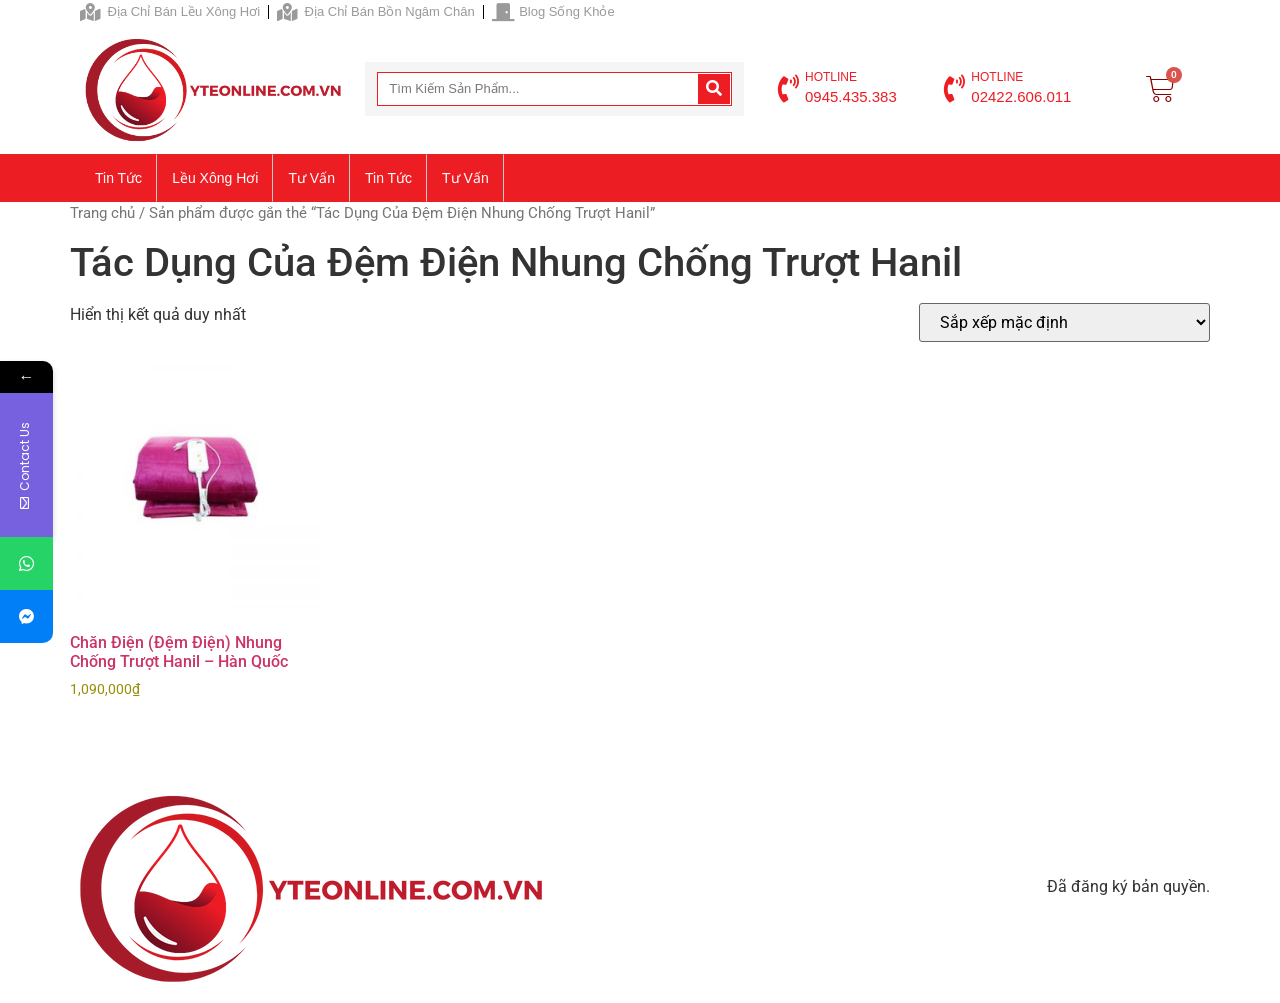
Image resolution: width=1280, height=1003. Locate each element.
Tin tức (118, 178)
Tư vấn (311, 178)
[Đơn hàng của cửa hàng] (1064, 322)
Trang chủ (102, 213)
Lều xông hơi (215, 178)
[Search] (714, 89)
